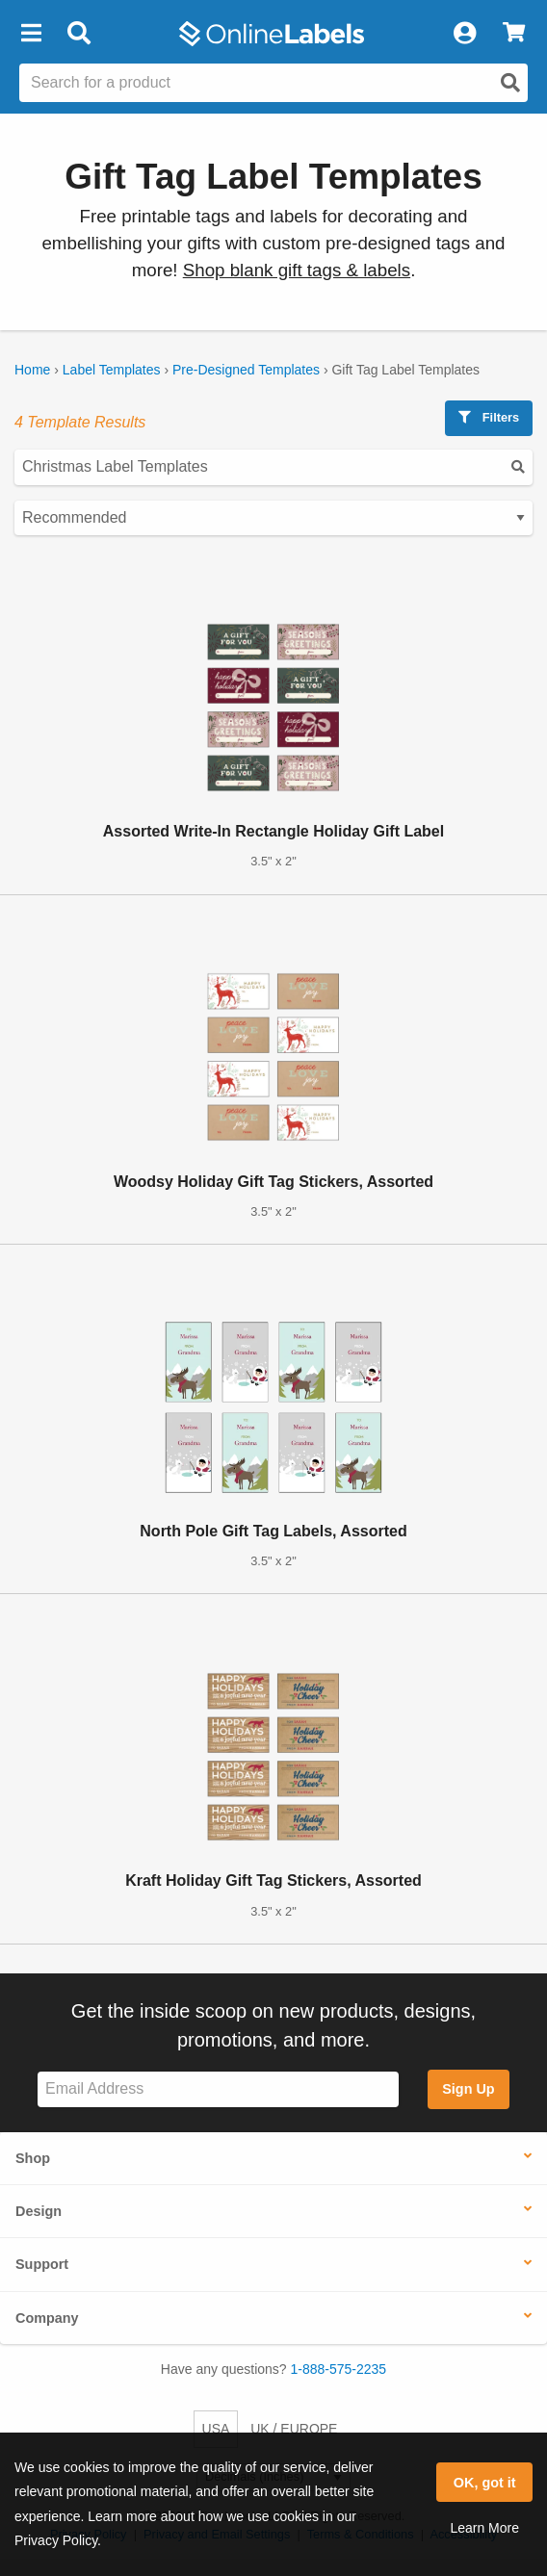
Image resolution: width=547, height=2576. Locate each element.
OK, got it (485, 2482)
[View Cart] (513, 34)
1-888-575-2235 (339, 2369)
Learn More (484, 2528)
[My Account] (464, 34)
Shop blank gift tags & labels (296, 270)
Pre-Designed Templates (246, 369)
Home (32, 369)
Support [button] (41, 2264)
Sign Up (468, 2089)
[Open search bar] (78, 34)
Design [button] (38, 2211)
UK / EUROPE (293, 2428)
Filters (488, 417)
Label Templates (112, 369)
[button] (31, 34)
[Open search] (510, 82)
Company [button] (47, 2318)
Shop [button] (32, 2158)
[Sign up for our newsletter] (218, 2089)
